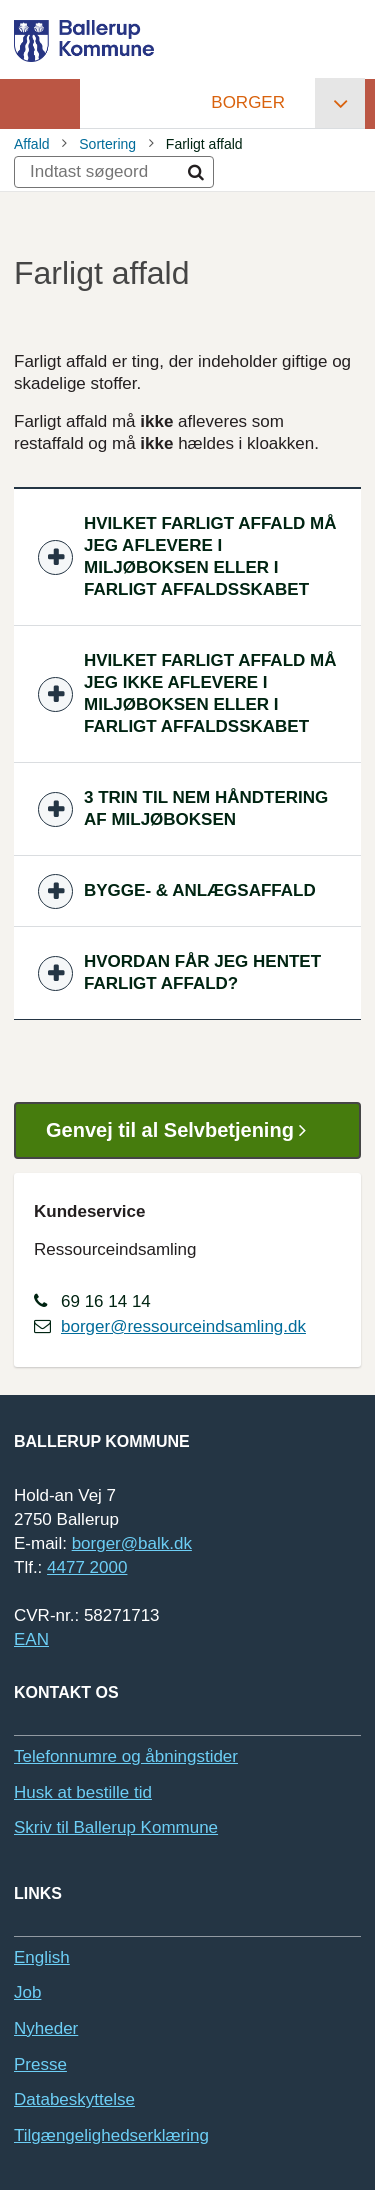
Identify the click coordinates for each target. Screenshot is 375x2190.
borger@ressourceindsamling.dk (183, 1326)
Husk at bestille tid (83, 1792)
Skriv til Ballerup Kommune (116, 1827)
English (42, 1957)
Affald (32, 144)
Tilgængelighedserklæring (111, 2135)
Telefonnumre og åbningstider (126, 1756)
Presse (40, 2064)
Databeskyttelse (74, 2099)
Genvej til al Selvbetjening (183, 1130)
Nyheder (46, 2028)
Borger (248, 102)
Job (27, 1992)
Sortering (107, 144)
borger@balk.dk (132, 1543)
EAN (31, 1639)
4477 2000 (87, 1567)
